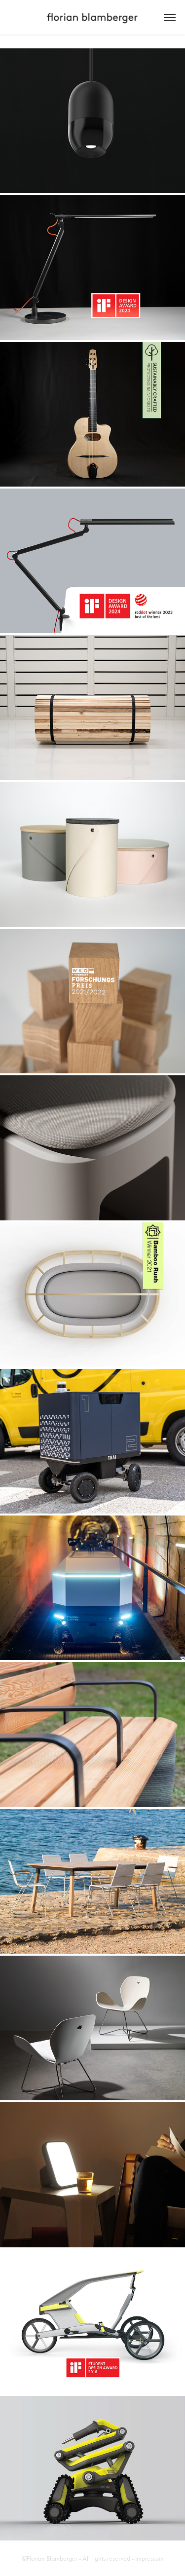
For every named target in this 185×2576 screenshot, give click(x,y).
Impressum (149, 2558)
